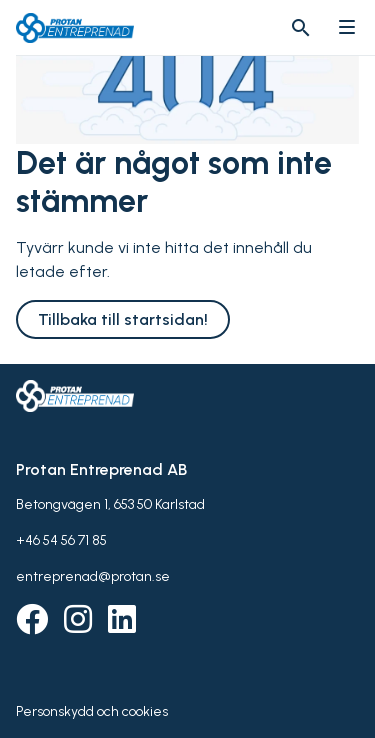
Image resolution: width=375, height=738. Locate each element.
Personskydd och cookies (92, 711)
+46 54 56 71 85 (61, 540)
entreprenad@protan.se (93, 576)
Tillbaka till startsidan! (123, 319)
